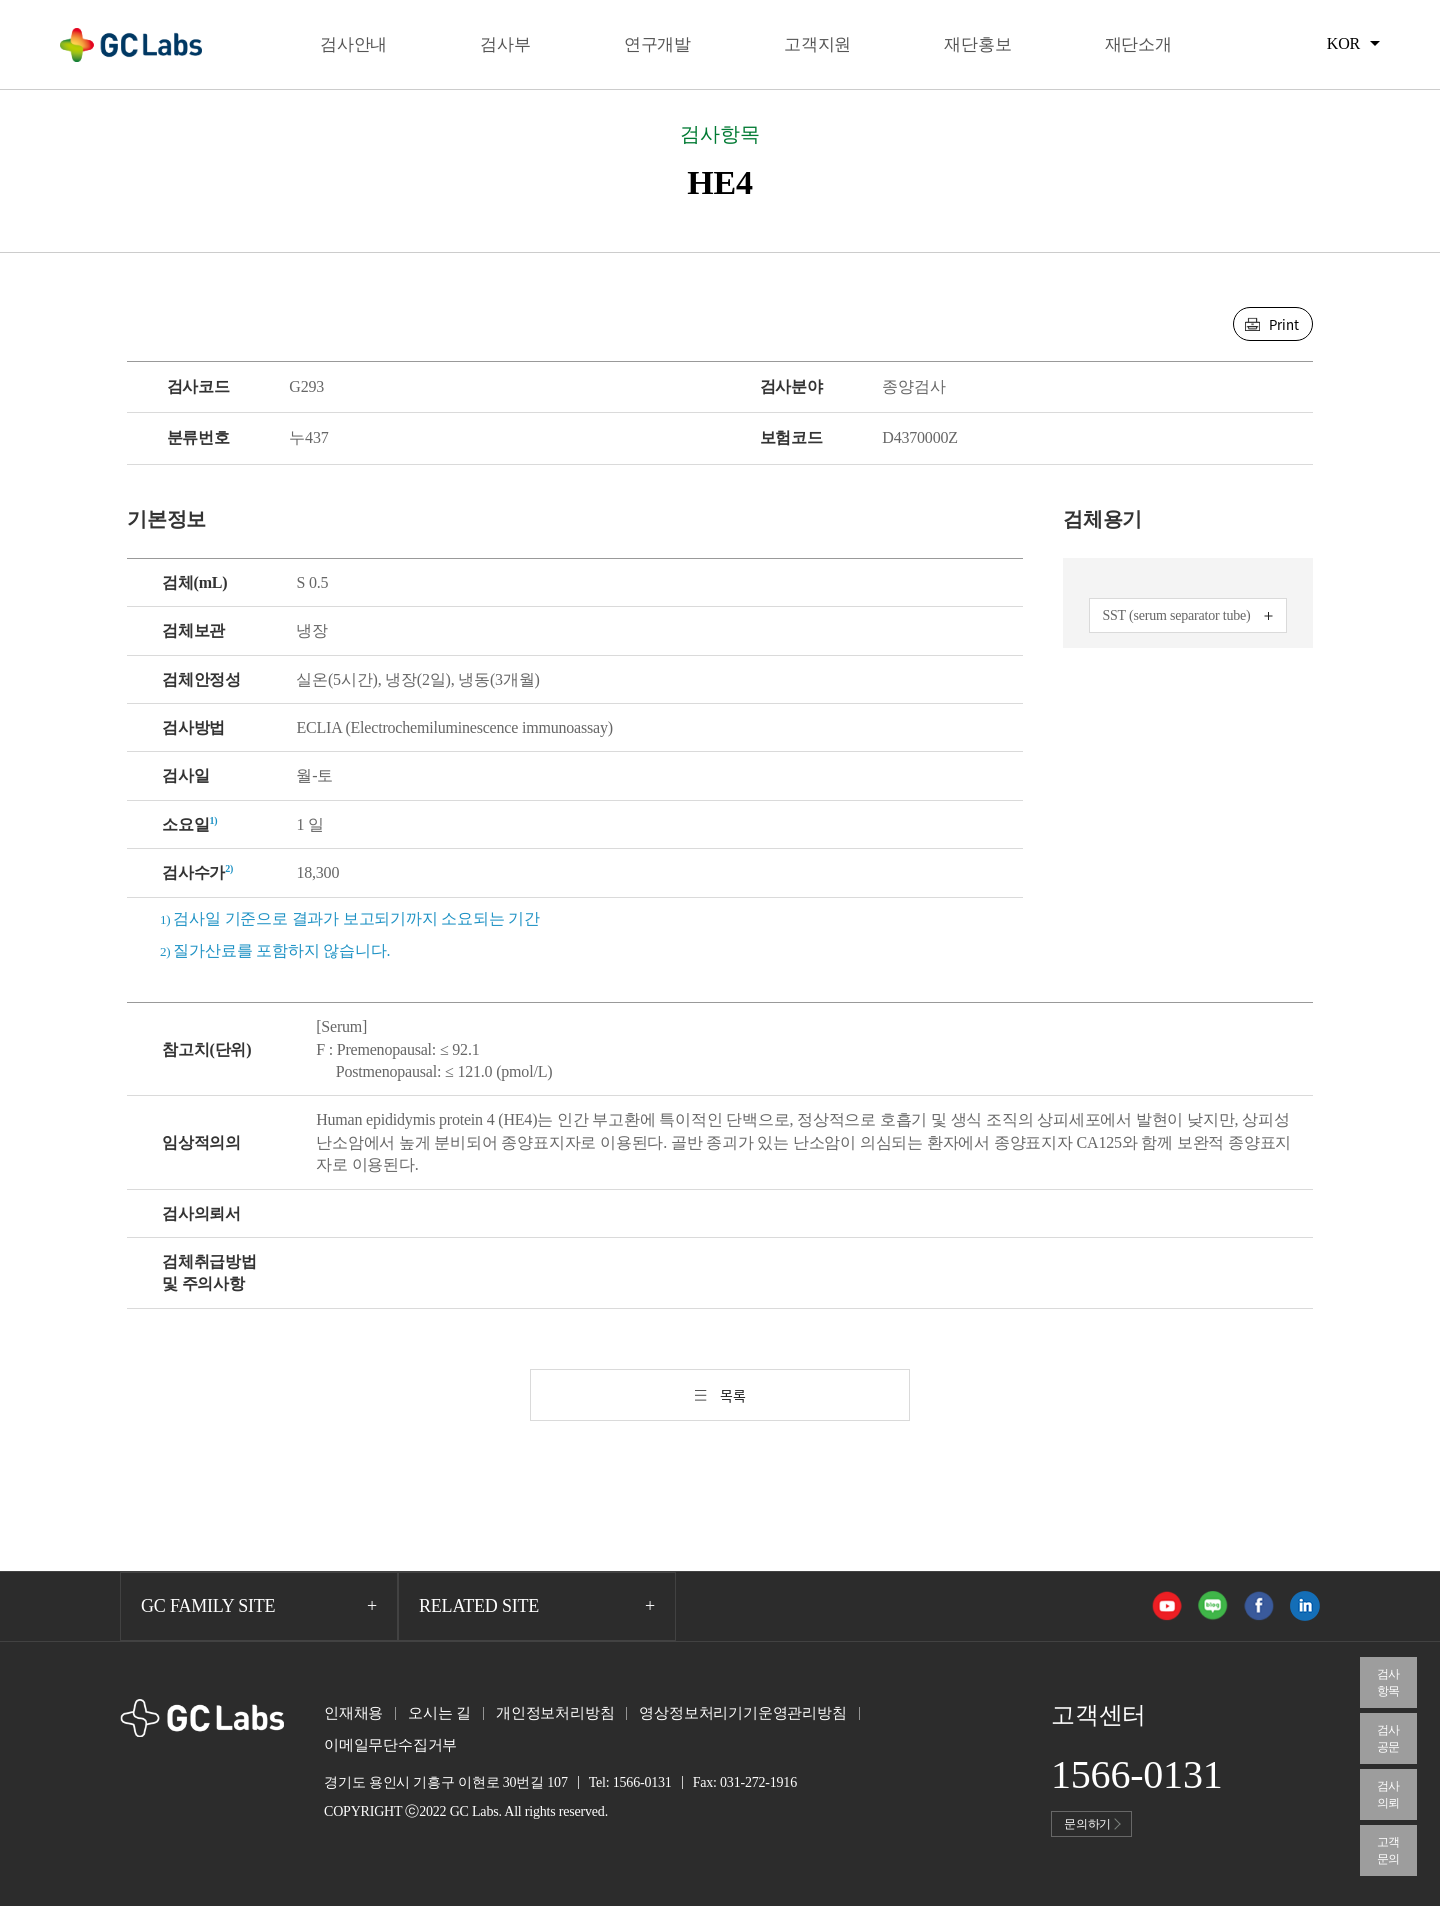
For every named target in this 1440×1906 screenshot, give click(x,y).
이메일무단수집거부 (390, 1745)
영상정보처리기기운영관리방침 (742, 1713)
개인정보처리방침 (555, 1713)
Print (1284, 324)
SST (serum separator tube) (1176, 615)
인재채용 (353, 1713)
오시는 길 (439, 1713)
